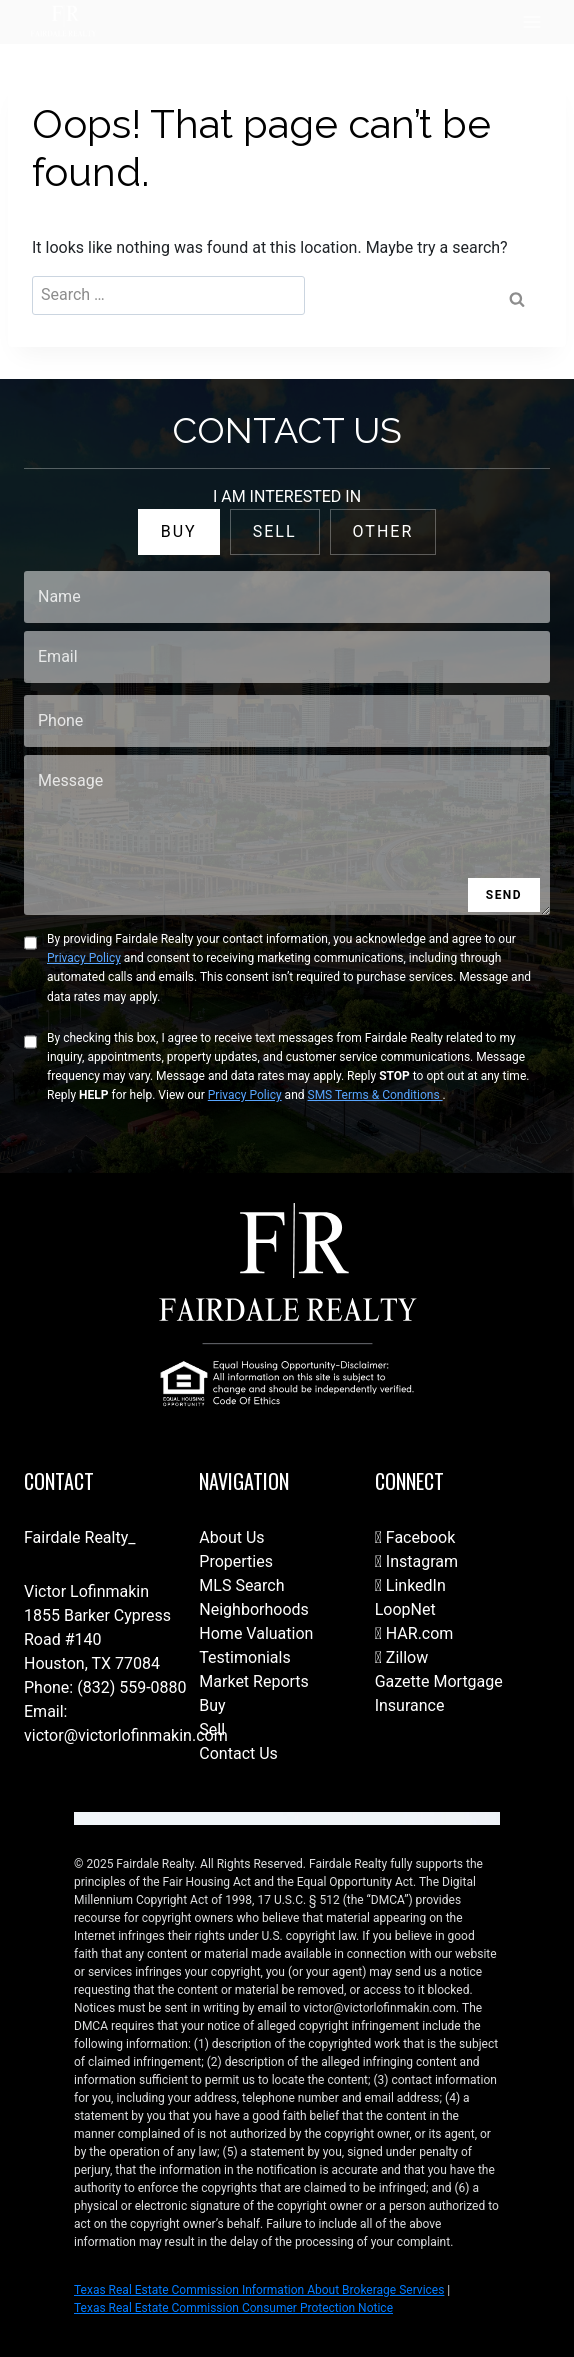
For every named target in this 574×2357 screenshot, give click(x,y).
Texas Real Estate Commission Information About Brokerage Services (259, 2290)
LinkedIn (410, 1585)
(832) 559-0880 (131, 1687)
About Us (231, 1537)
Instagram (416, 1561)
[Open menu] (531, 21)
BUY (179, 531)
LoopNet (405, 1609)
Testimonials (244, 1657)
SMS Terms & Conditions (375, 1095)
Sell (212, 1729)
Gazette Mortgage (439, 1681)
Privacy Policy (84, 958)
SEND (504, 895)
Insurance (410, 1705)
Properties (236, 1561)
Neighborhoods (253, 1609)
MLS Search (241, 1585)
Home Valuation (256, 1633)
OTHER (383, 531)
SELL (275, 531)
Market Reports (254, 1681)
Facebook (415, 1537)
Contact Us (238, 1753)
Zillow (402, 1657)
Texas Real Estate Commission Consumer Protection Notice (233, 2308)
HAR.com (414, 1633)
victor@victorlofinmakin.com (126, 1735)
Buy (212, 1705)
